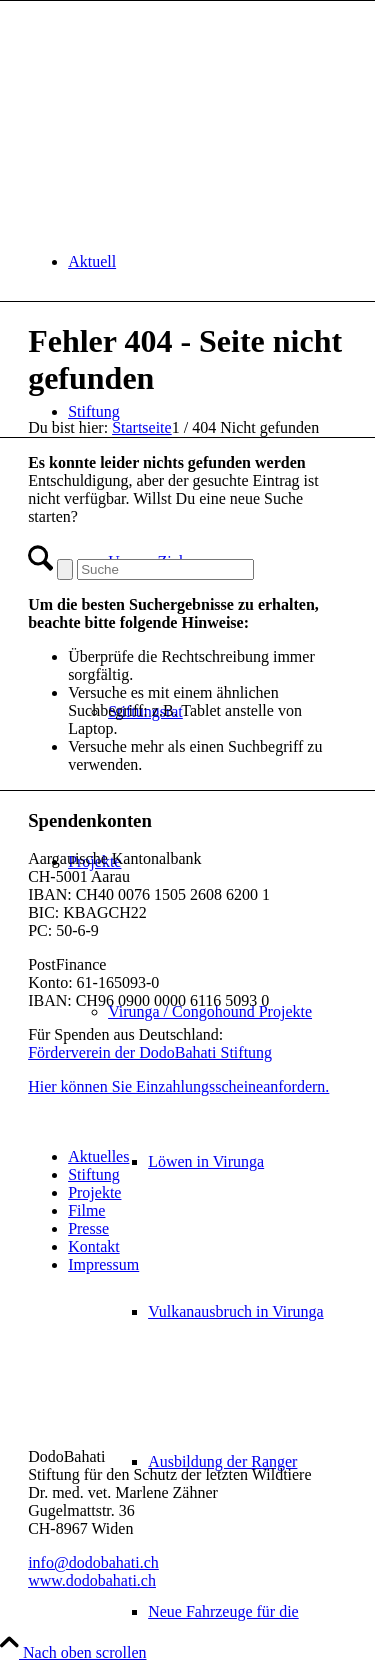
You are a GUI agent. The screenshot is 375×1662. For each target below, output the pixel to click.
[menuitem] (207, 262)
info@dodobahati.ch (93, 1562)
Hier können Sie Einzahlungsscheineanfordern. (178, 1086)
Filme (86, 1210)
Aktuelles (98, 1156)
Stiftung (94, 1174)
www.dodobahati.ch (92, 1580)
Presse (88, 1228)
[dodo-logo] (178, 95)
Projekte (94, 1192)
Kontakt (94, 1246)
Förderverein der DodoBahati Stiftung (150, 1052)
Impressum (103, 1264)
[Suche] (165, 569)
